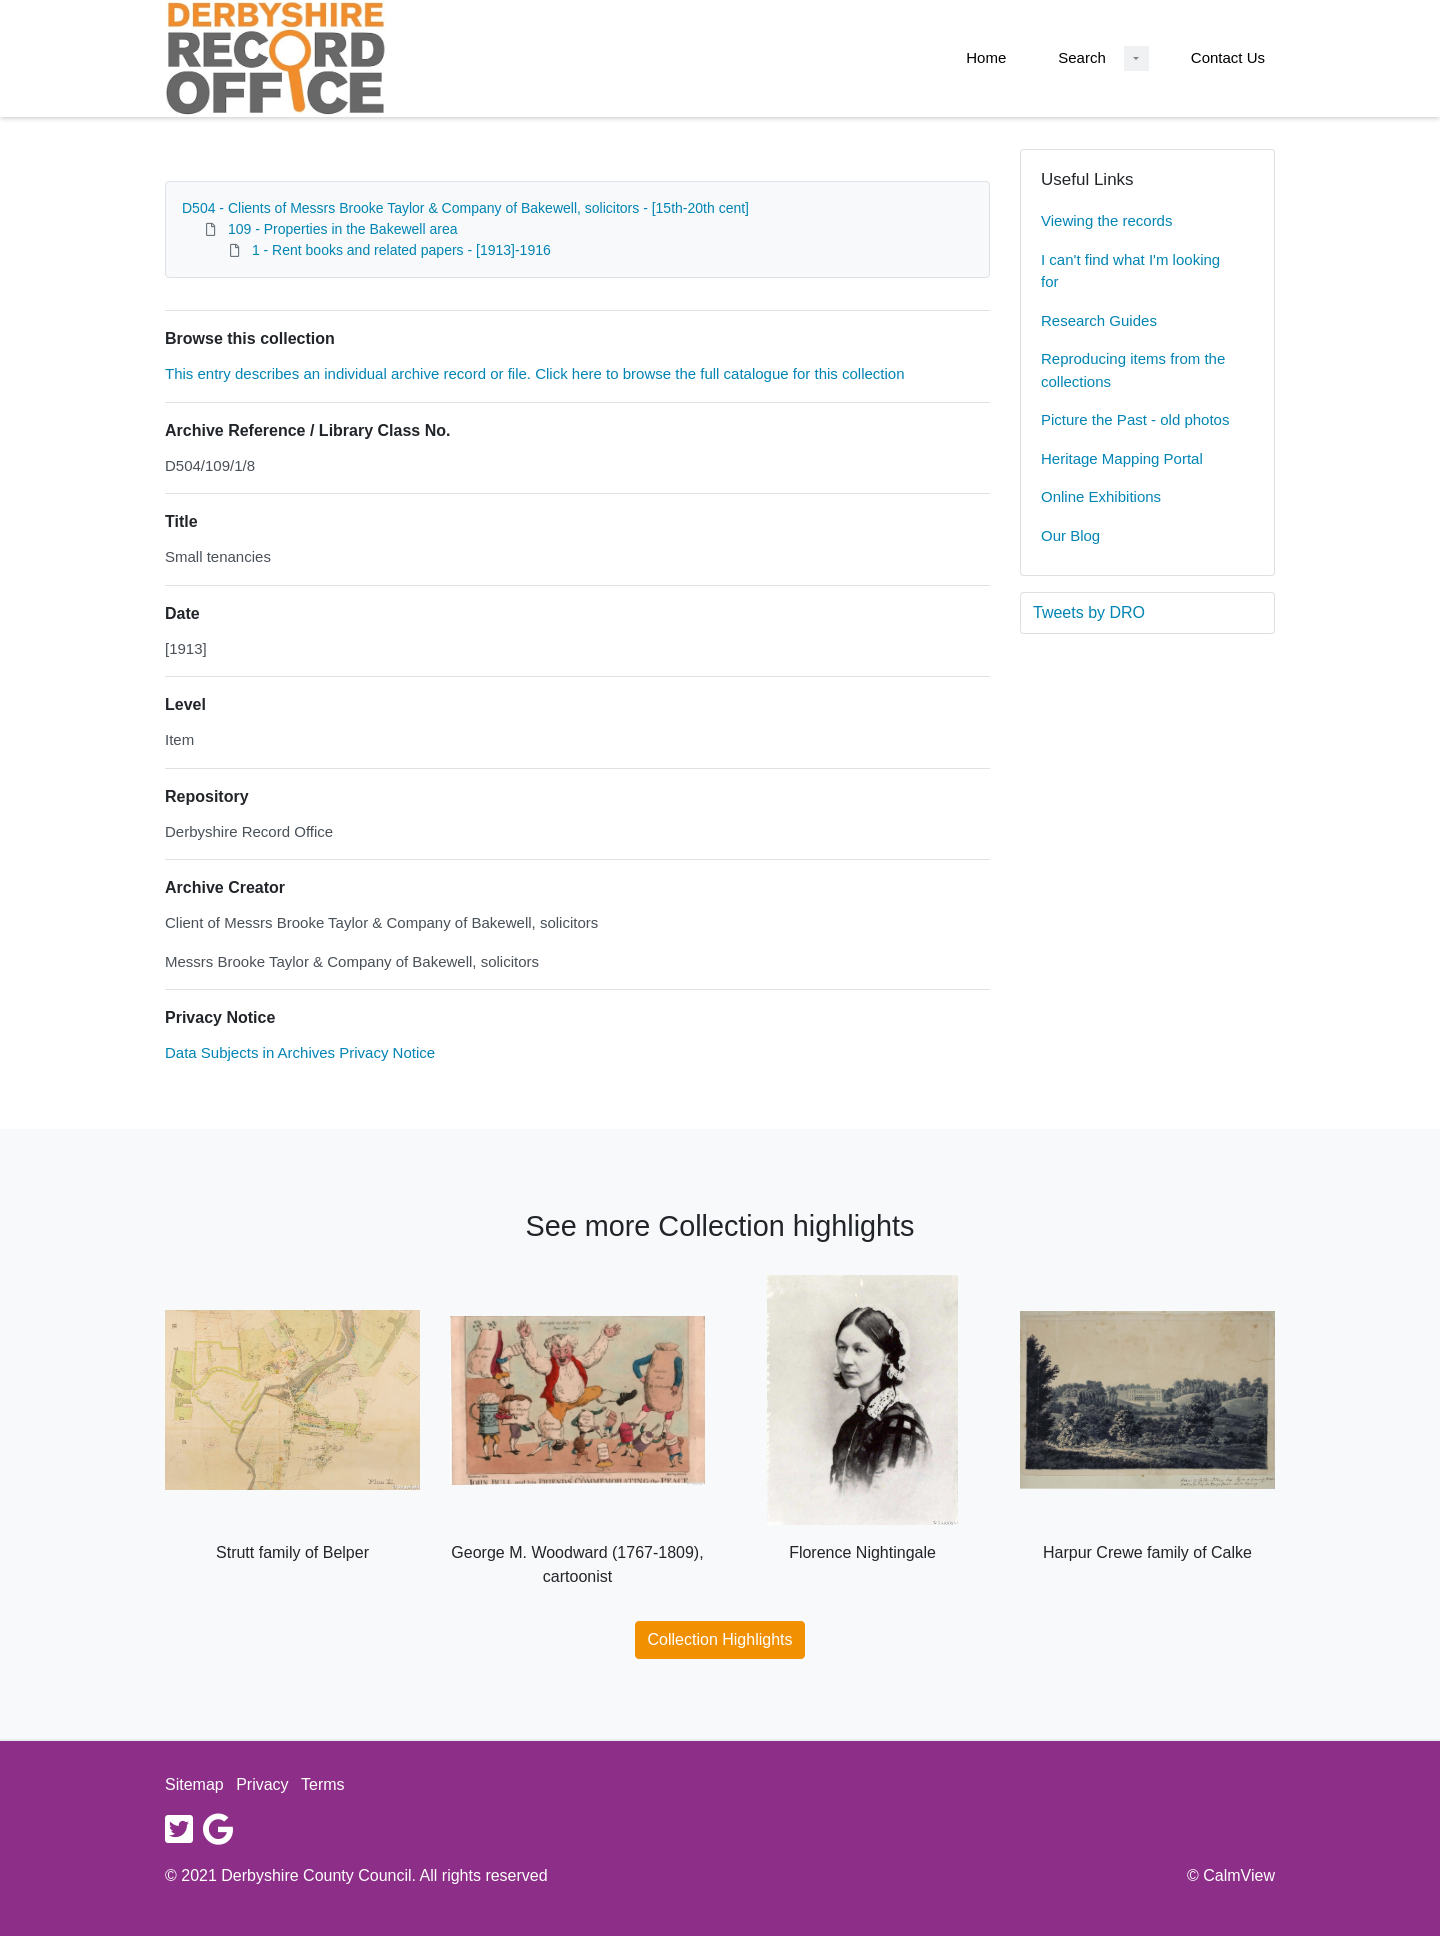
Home (986, 57)
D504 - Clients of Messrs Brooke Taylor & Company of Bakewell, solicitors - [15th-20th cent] (465, 208)
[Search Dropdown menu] (1136, 58)
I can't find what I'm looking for (1130, 271)
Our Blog (1070, 535)
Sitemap (194, 1784)
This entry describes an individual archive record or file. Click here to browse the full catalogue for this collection (535, 373)
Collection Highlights (720, 1639)
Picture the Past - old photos (1135, 419)
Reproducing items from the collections (1133, 370)
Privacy (262, 1784)
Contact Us (1228, 57)
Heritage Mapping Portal (1122, 458)
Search (1082, 57)
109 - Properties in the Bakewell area (343, 229)
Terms (323, 1784)
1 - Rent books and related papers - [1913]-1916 (401, 250)
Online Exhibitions (1101, 496)
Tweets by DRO (1089, 612)
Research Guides (1099, 320)
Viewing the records (1106, 220)
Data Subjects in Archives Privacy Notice (300, 1052)
